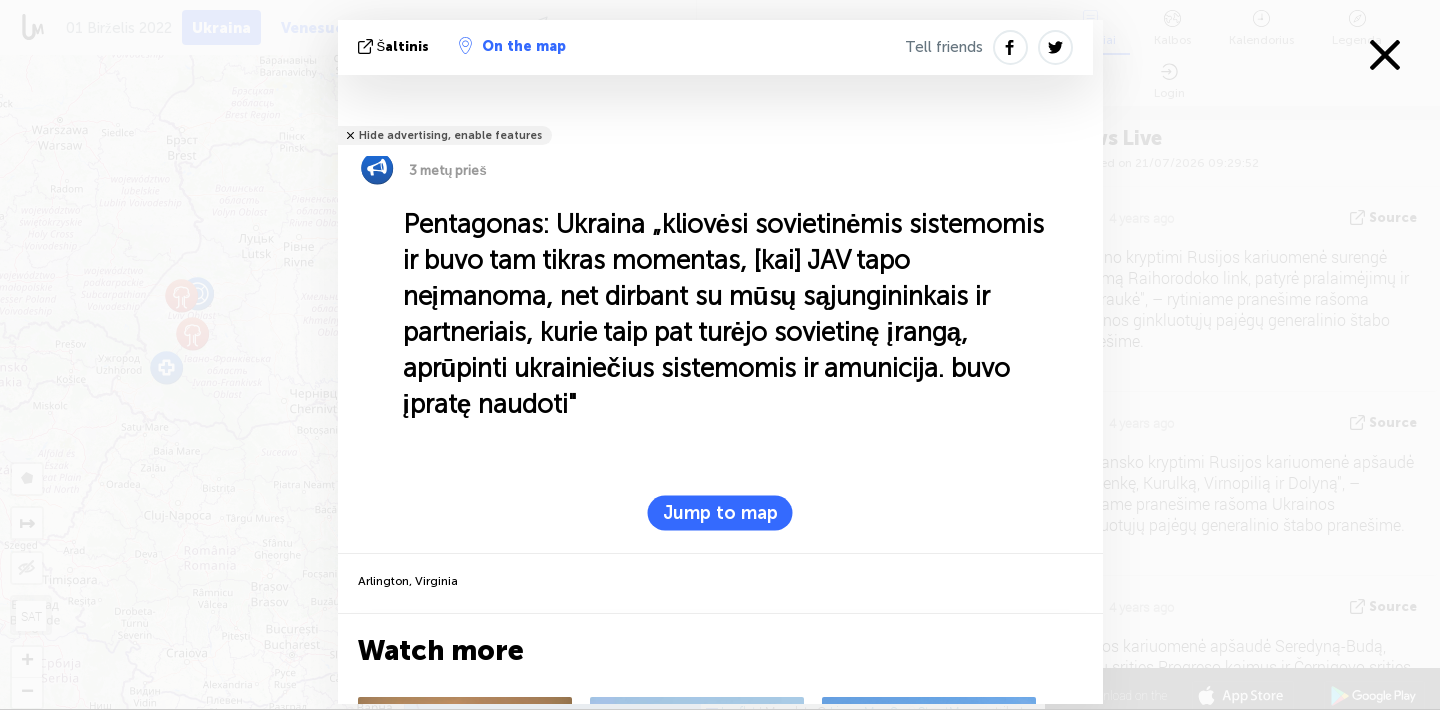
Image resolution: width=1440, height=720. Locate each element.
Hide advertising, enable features (450, 135)
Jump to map (720, 513)
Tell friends (944, 47)
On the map (512, 46)
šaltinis (396, 46)
